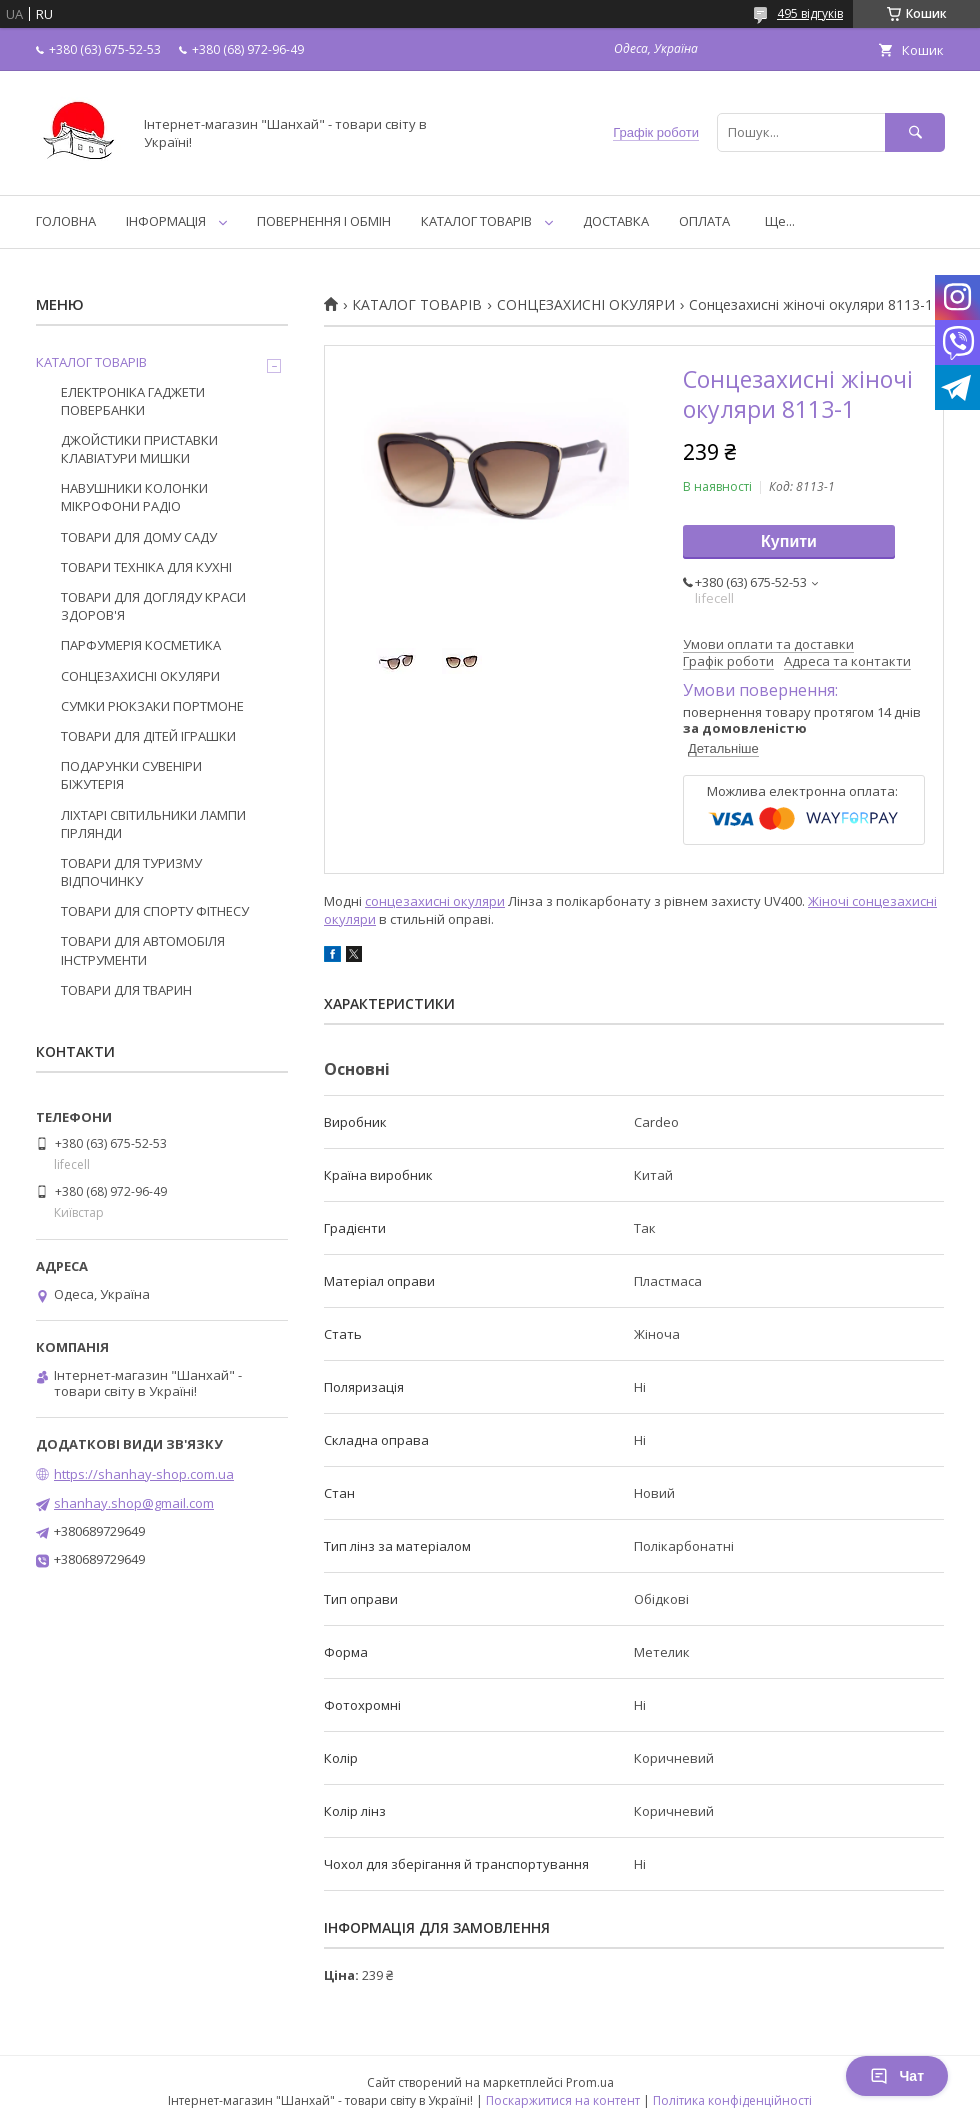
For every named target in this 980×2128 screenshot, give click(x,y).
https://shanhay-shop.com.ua (144, 1474)
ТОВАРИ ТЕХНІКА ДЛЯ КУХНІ (146, 567)
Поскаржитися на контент (563, 2100)
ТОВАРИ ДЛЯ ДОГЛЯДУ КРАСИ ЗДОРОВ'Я (153, 606)
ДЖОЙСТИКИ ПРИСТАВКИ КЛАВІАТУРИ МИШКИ (139, 449)
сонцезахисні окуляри (435, 901)
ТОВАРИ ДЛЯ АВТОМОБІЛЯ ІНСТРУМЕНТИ (143, 950)
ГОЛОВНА (66, 221)
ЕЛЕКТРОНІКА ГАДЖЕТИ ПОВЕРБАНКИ (133, 401)
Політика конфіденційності (732, 2100)
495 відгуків (810, 13)
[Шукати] (915, 132)
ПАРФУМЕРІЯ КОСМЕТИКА (141, 645)
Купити (789, 541)
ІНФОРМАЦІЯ (166, 221)
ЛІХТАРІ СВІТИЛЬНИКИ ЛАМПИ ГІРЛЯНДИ (153, 824)
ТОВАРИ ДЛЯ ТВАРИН (126, 990)
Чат (897, 2076)
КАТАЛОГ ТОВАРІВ (476, 221)
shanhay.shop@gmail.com (134, 1503)
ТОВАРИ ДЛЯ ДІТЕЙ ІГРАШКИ (148, 736)
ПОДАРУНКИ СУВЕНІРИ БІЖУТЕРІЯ (131, 775)
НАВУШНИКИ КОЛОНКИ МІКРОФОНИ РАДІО (134, 497)
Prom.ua (590, 2082)
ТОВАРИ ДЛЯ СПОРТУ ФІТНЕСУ (155, 911)
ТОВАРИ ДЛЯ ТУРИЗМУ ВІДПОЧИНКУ (131, 872)
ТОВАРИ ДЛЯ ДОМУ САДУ (139, 537)
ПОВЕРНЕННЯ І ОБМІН (324, 221)
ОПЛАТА (704, 221)
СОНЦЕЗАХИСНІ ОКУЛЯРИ (586, 305)
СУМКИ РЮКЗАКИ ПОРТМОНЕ (152, 706)
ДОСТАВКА (616, 221)
